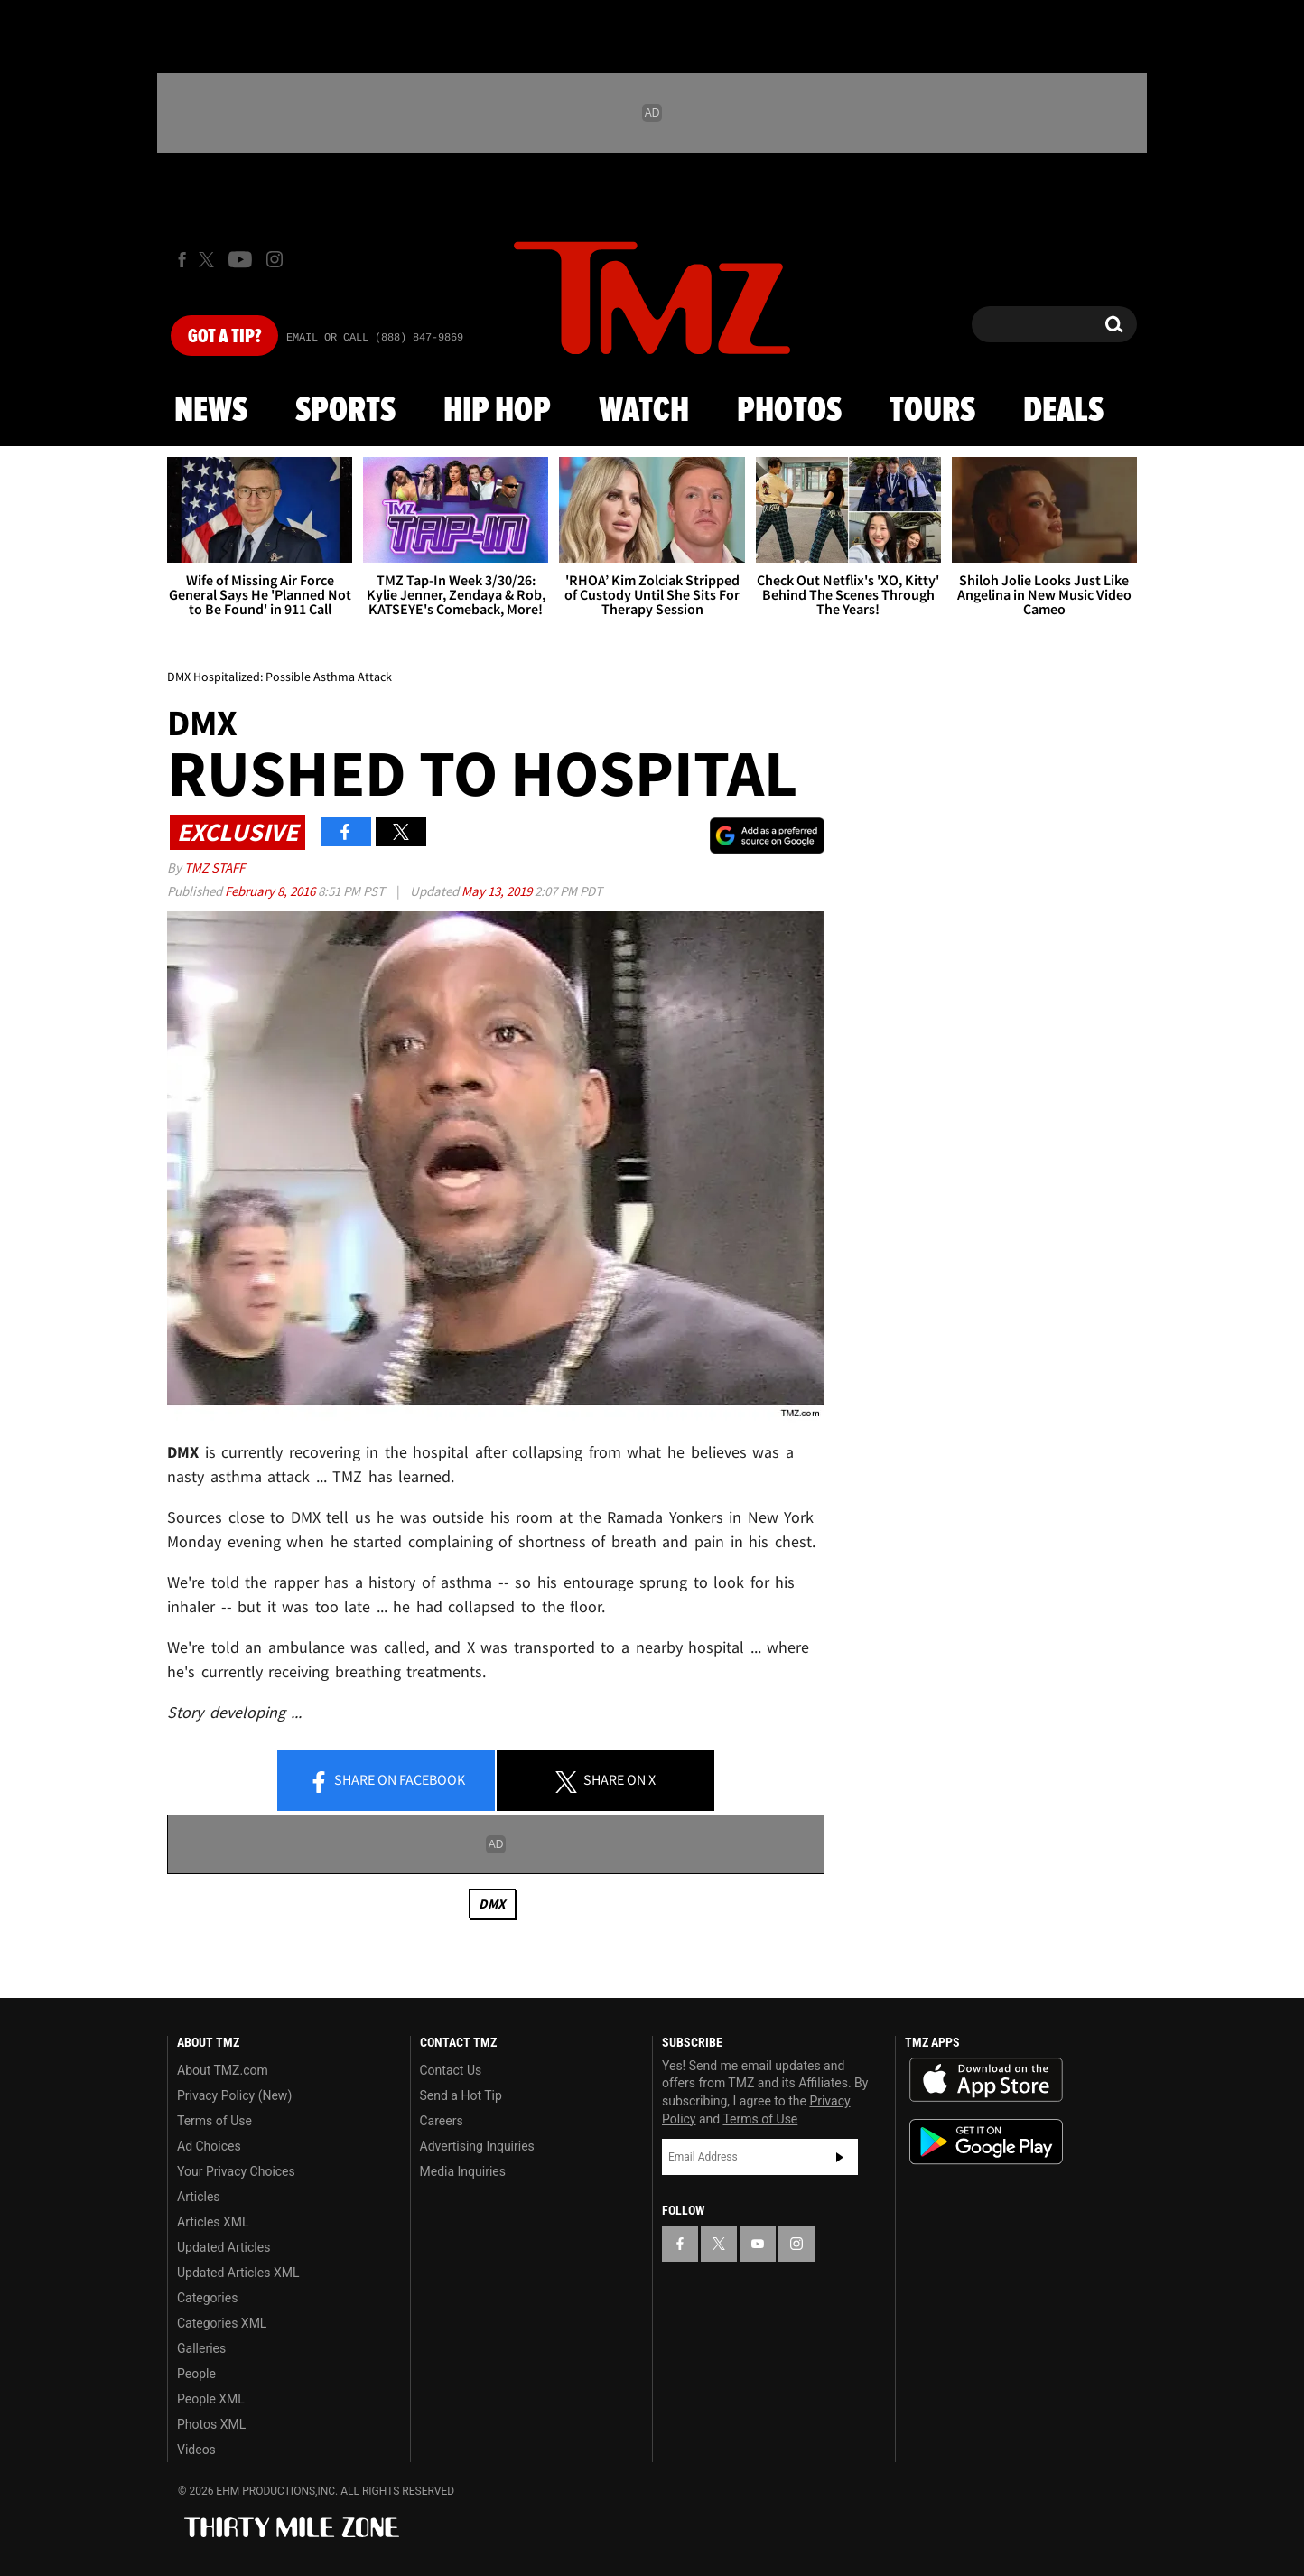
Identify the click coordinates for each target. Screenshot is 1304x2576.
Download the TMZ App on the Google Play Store (986, 2142)
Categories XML (221, 2323)
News (210, 411)
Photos (789, 411)
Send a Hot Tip (461, 2095)
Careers (441, 2121)
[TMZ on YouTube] (758, 2244)
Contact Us (451, 2070)
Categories (207, 2298)
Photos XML (211, 2424)
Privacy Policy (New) (234, 2095)
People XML (211, 2399)
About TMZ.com (222, 2070)
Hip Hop (497, 411)
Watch (644, 411)
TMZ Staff (214, 867)
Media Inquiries (463, 2171)
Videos (196, 2449)
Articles (198, 2196)
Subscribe (840, 2157)
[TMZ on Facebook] (182, 259)
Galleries (201, 2348)
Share (386, 1781)
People (196, 2373)
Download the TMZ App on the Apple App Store (986, 2080)
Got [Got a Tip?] (224, 337)
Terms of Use (214, 2121)
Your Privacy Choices (236, 2171)
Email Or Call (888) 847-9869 (374, 337)
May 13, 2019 (498, 891)
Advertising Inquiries (477, 2146)
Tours (932, 411)
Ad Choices (209, 2146)
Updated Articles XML (238, 2272)
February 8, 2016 (271, 891)
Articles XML (213, 2222)
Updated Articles (223, 2247)
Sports (345, 411)
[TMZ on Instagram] (274, 259)
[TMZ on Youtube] (240, 259)
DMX (492, 1903)
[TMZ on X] (209, 259)
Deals (1063, 411)
